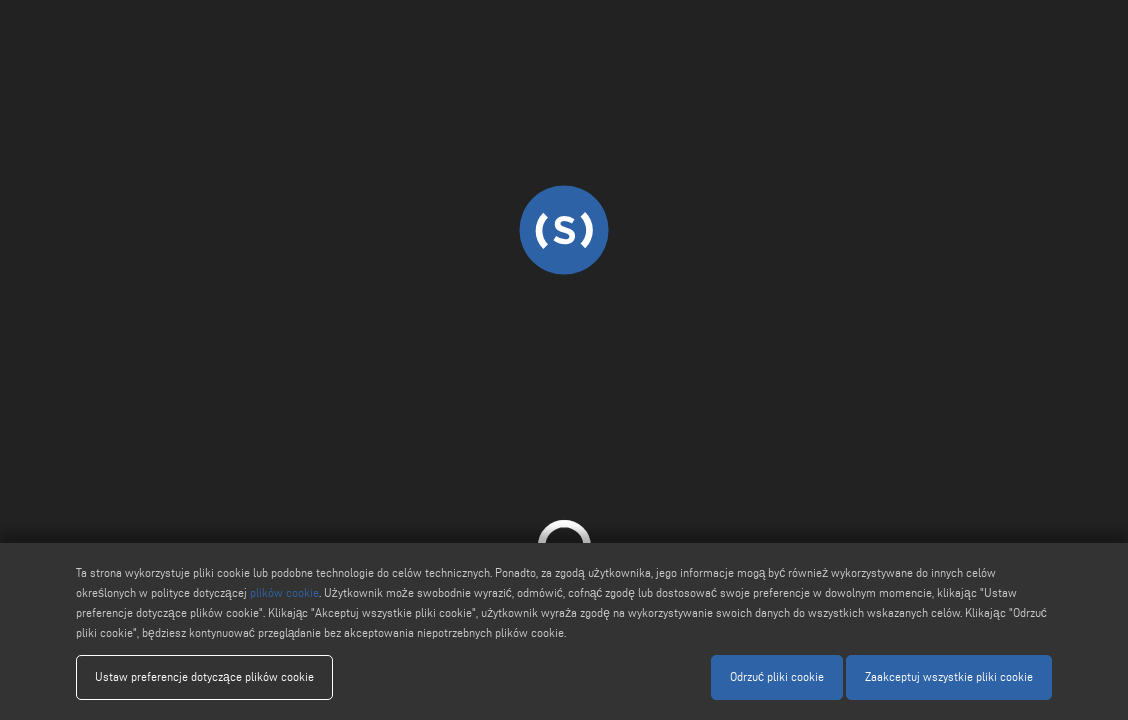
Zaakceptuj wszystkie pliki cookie (949, 676)
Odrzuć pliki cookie (777, 676)
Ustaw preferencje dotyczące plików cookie (204, 676)
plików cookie (284, 592)
